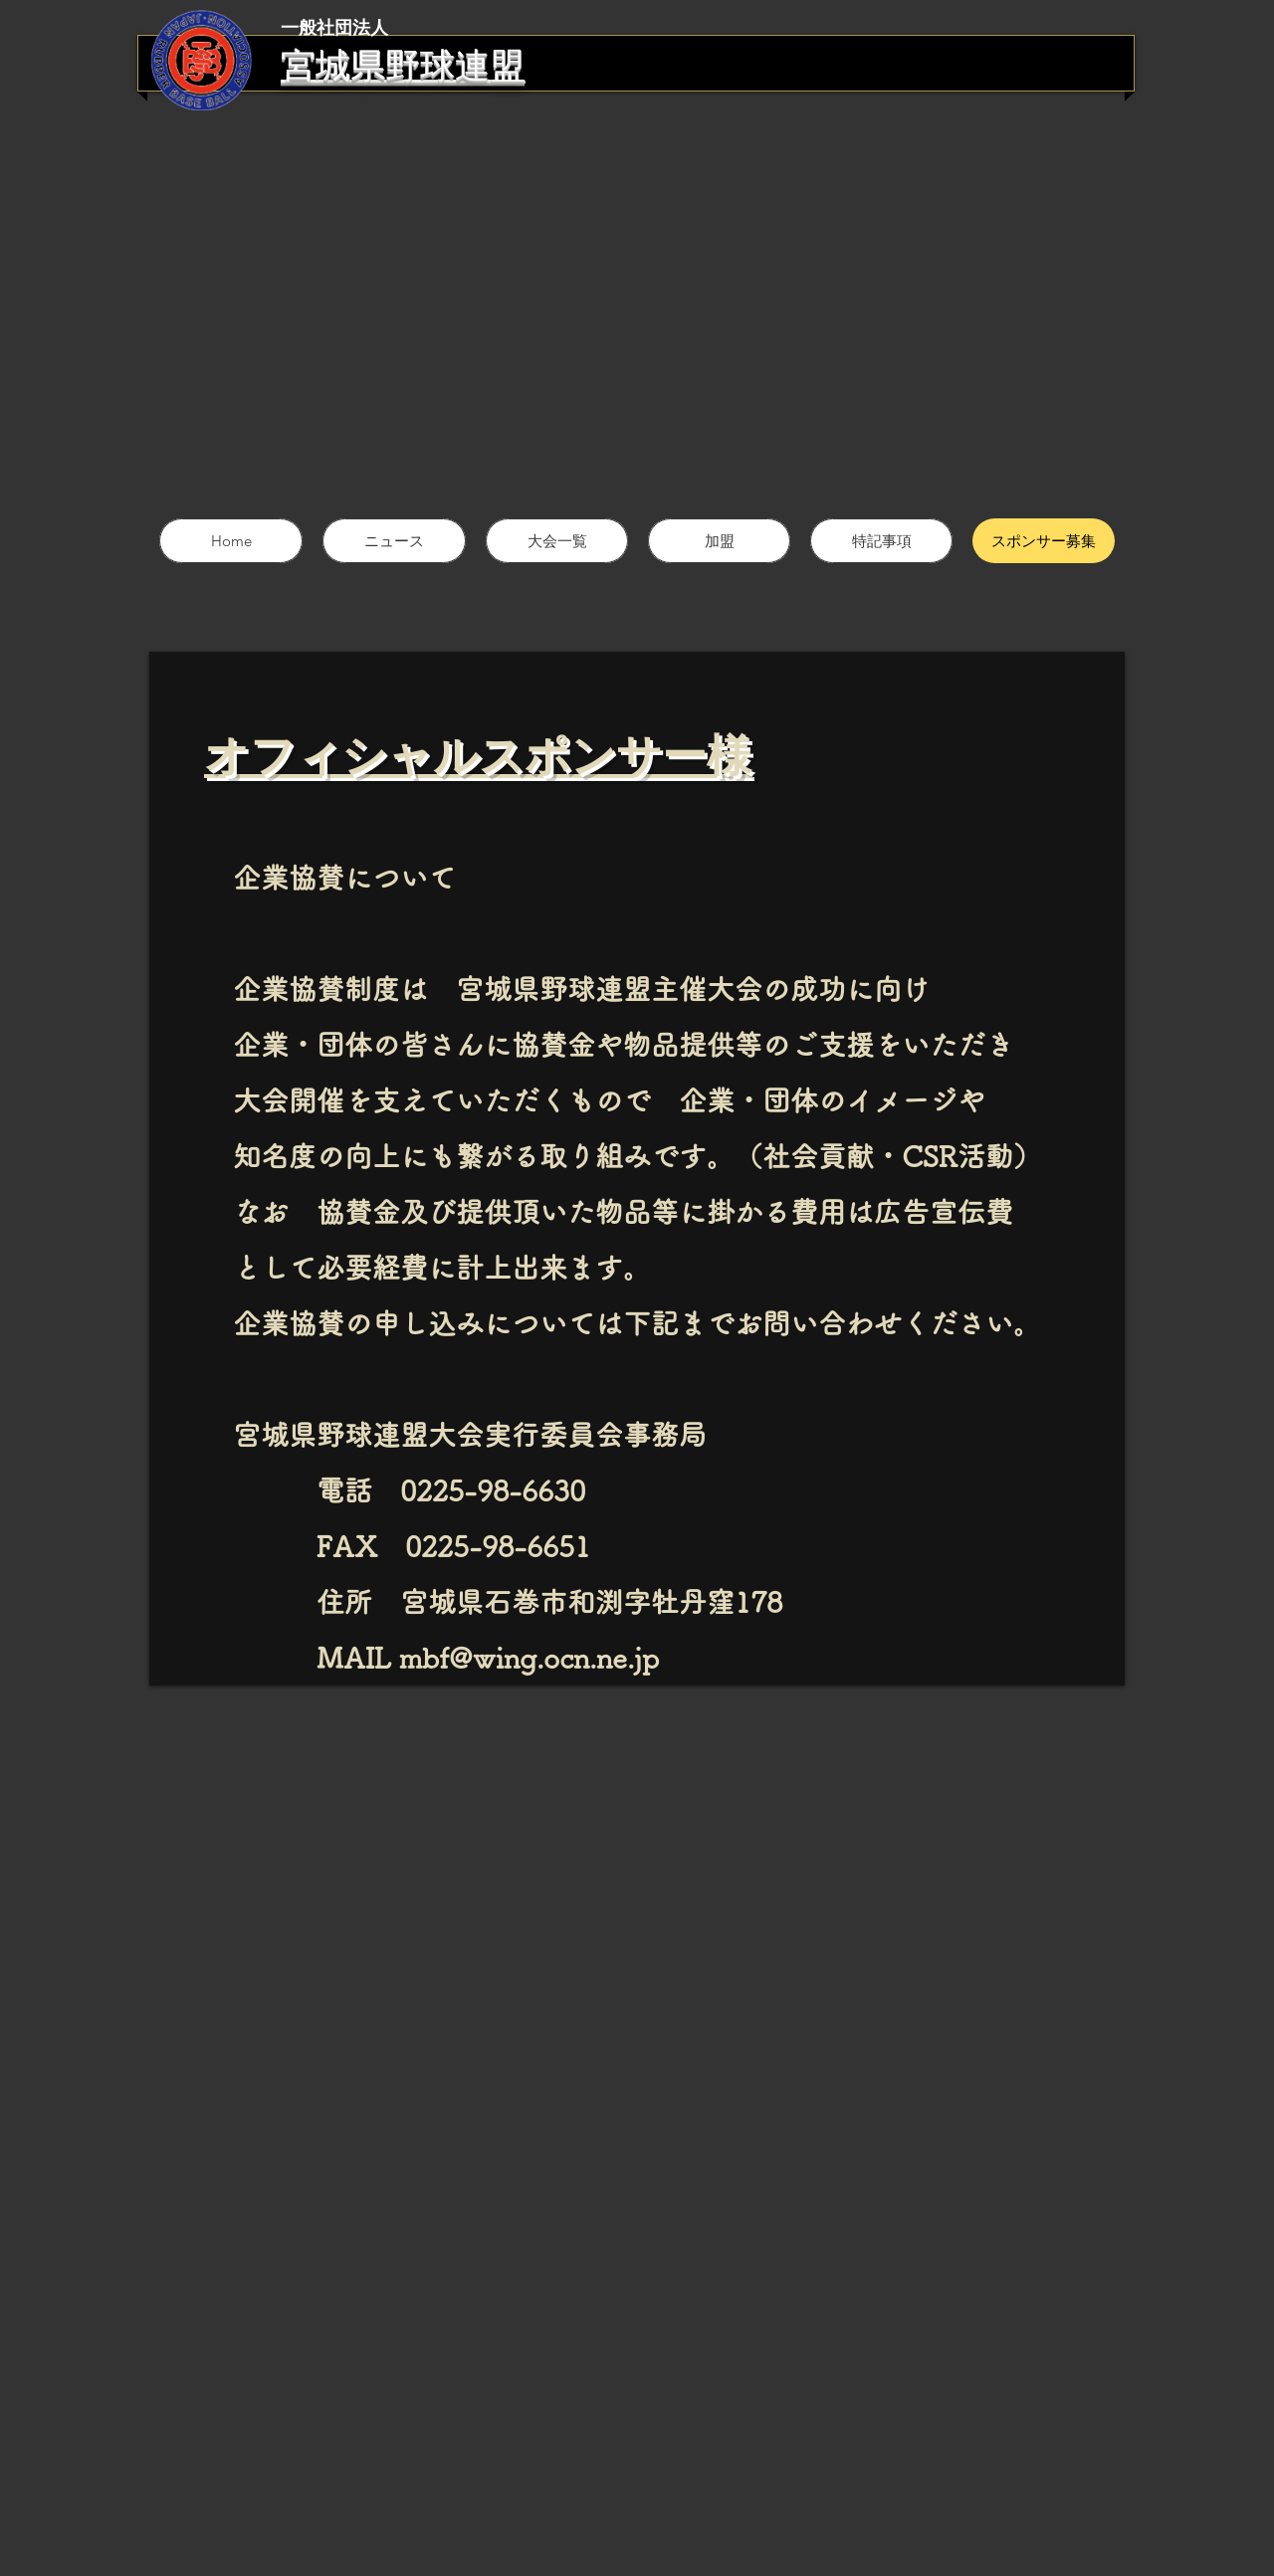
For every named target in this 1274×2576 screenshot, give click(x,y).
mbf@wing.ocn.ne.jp (529, 1658)
